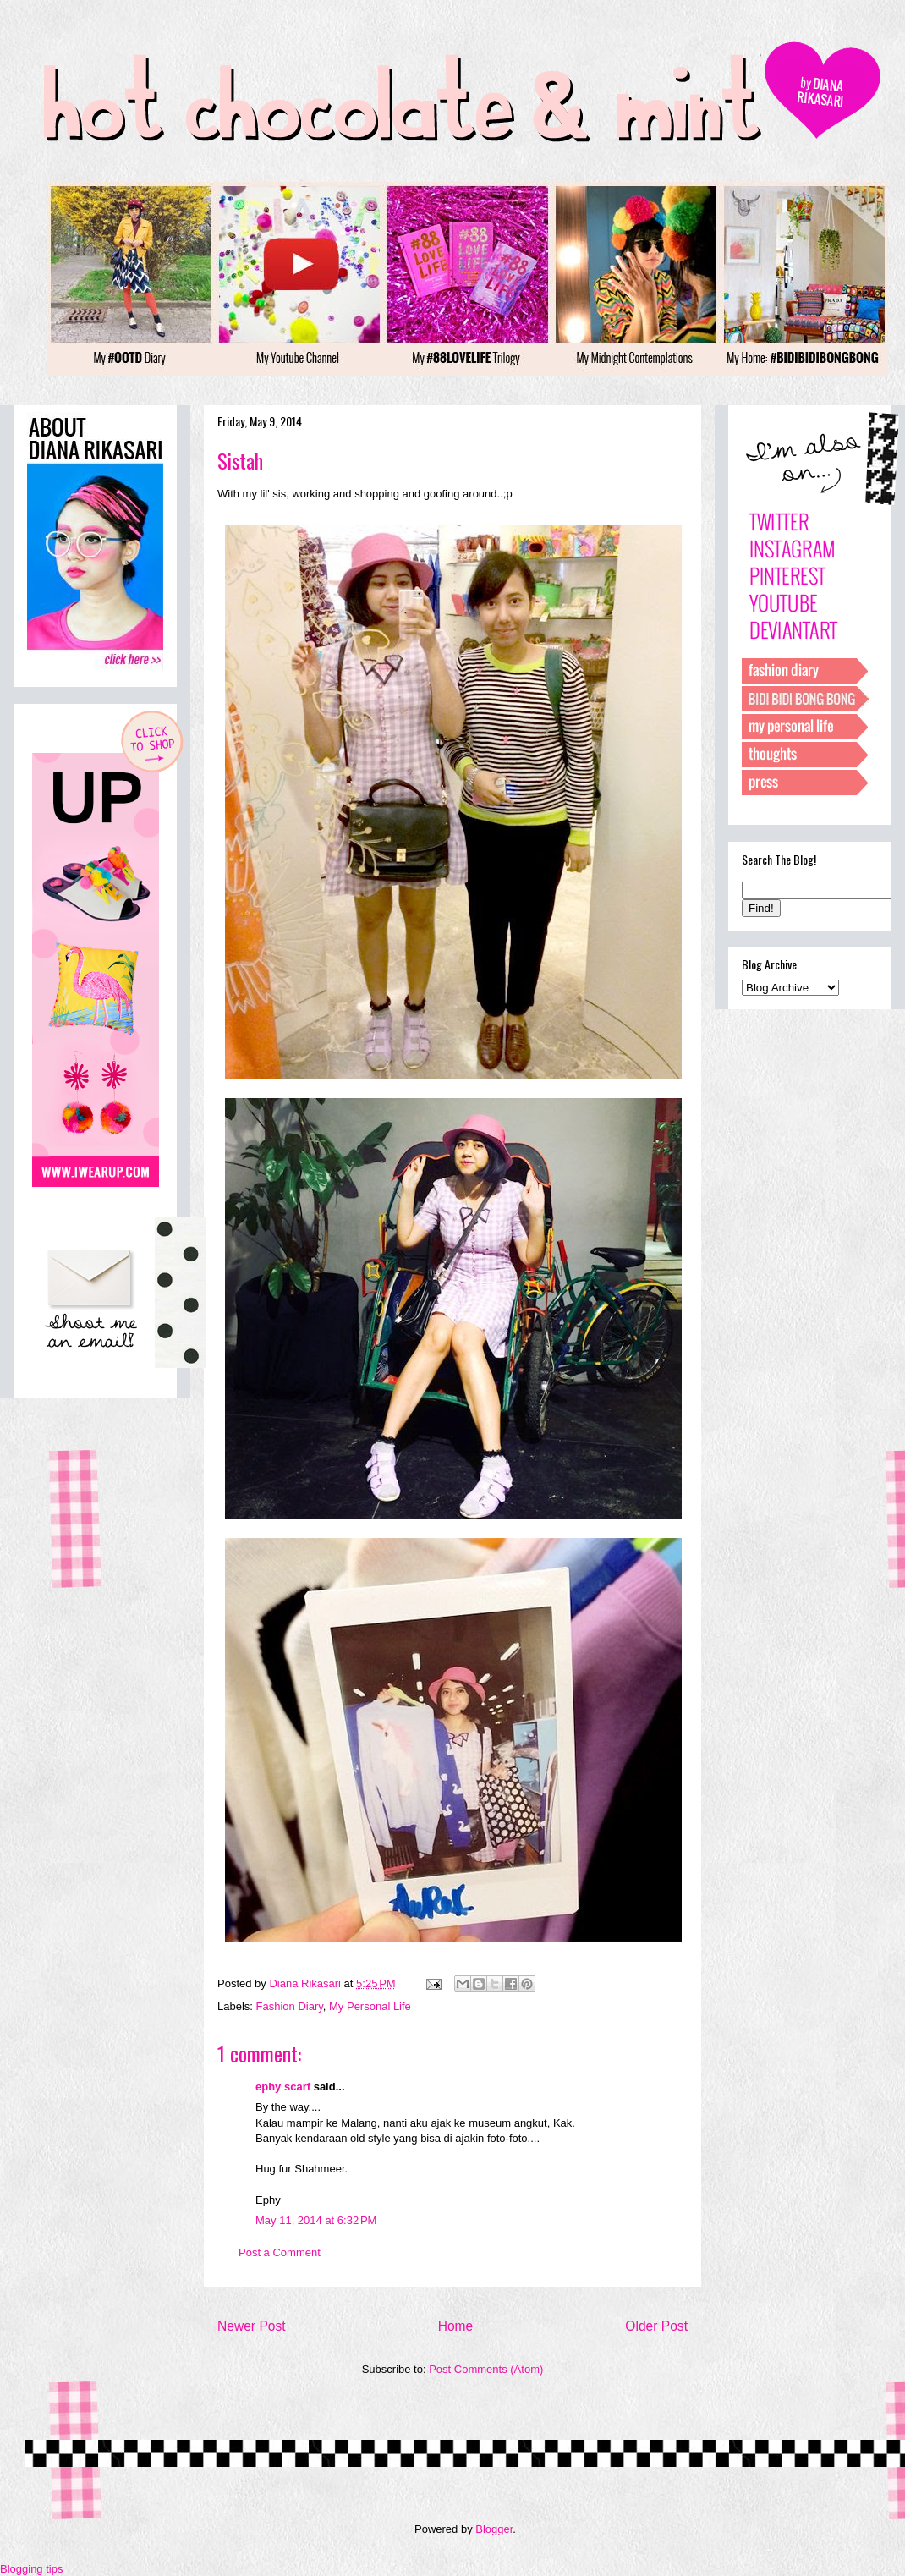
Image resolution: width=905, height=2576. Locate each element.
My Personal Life (370, 2006)
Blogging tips (31, 2568)
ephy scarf (282, 2086)
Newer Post (251, 2326)
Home (456, 2326)
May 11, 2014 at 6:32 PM (315, 2220)
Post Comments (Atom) (486, 2369)
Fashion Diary (289, 2006)
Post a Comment (280, 2252)
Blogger (494, 2529)
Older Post (656, 2326)
